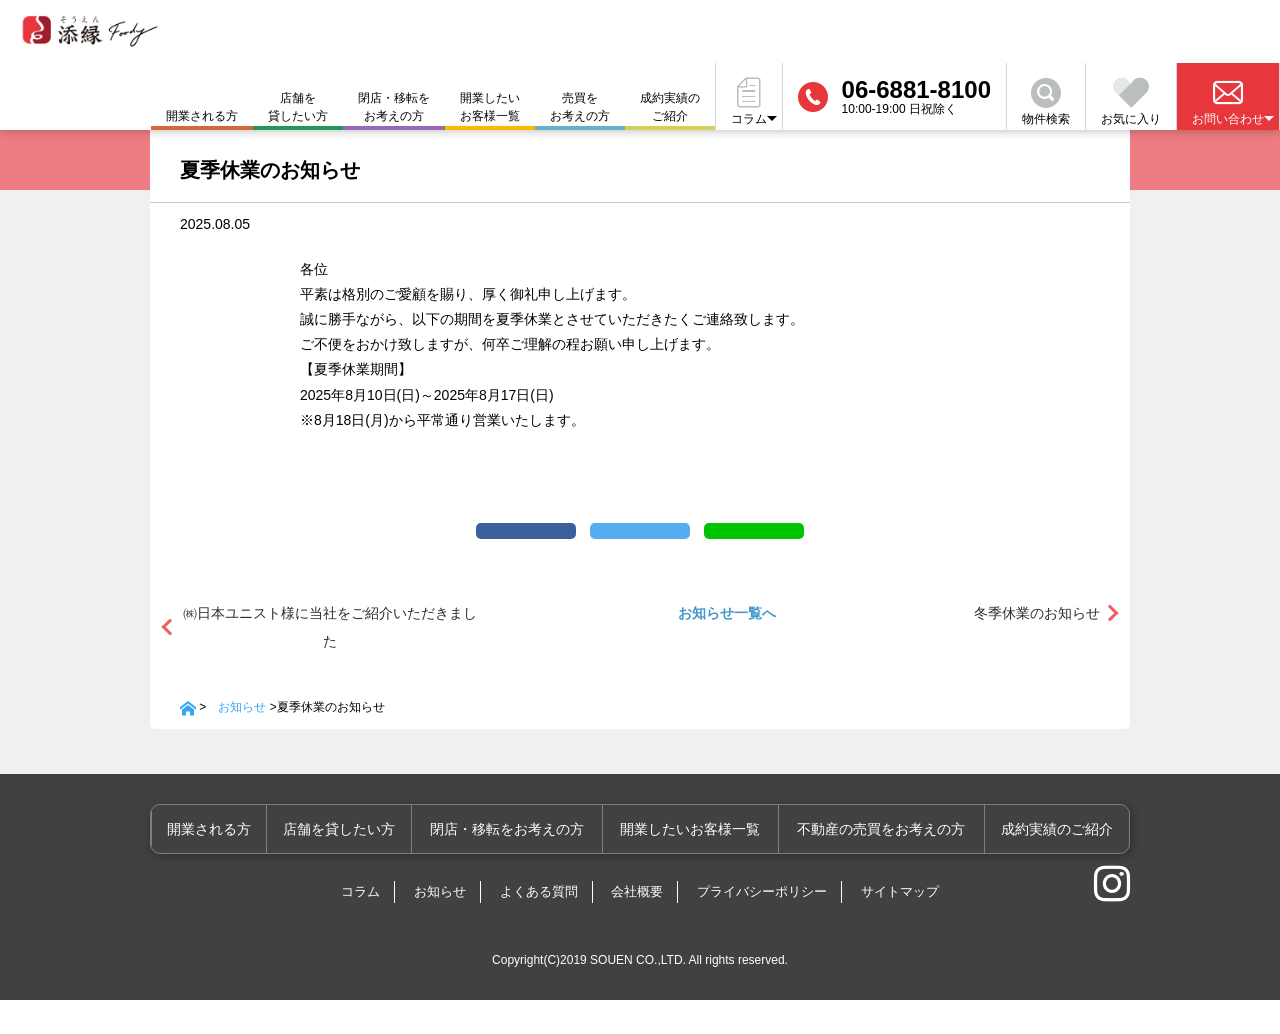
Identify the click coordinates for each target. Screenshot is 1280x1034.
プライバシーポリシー (762, 925)
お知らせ (242, 741)
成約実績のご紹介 (670, 107)
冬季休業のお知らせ (1037, 647)
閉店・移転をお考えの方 (394, 107)
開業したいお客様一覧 (490, 107)
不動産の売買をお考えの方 (890, 863)
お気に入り (1131, 102)
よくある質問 (539, 925)
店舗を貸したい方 (298, 107)
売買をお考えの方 (580, 107)
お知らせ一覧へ (727, 647)
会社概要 (637, 925)
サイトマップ (900, 925)
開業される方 (242, 863)
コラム (360, 925)
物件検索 (1046, 102)
